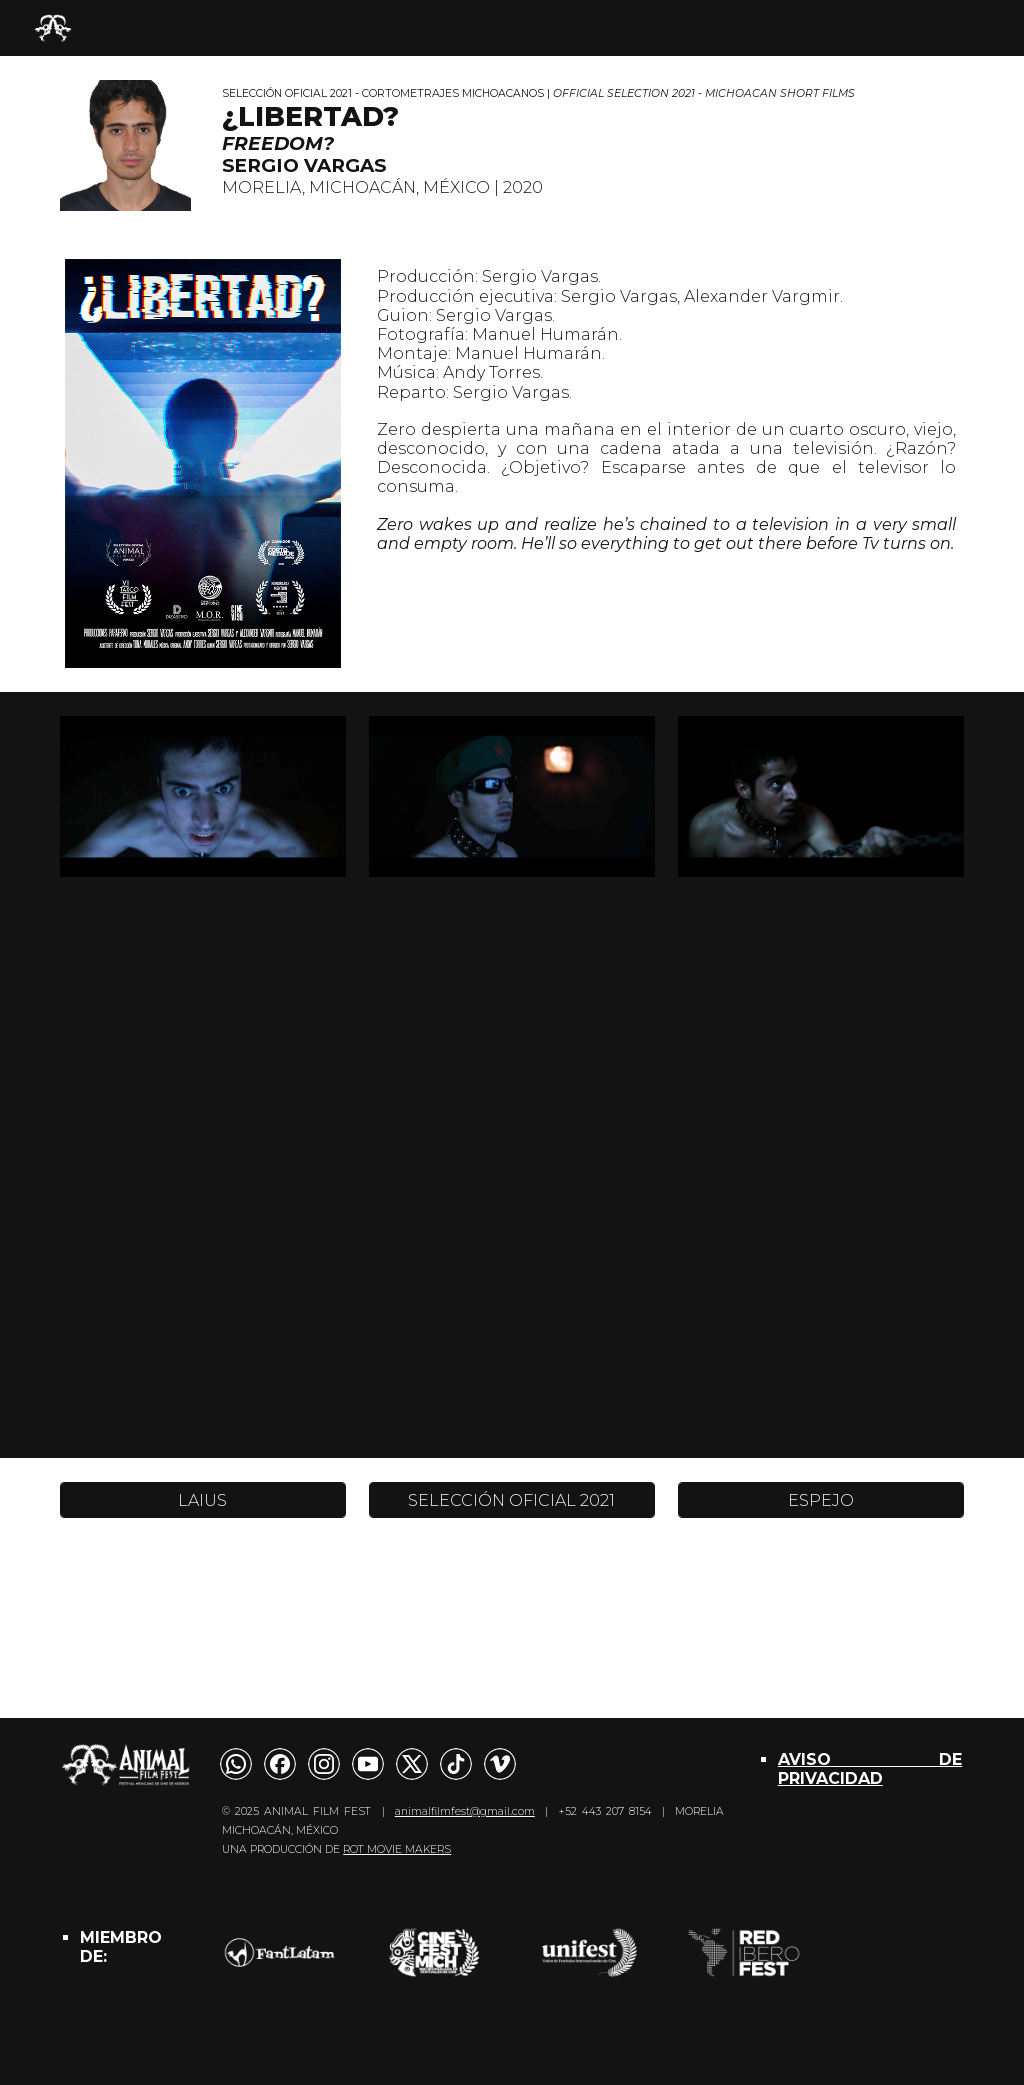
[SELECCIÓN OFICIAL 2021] (512, 1500)
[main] (589, 142)
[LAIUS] (203, 1500)
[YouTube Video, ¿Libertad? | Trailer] (512, 1179)
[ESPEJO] (821, 1500)
